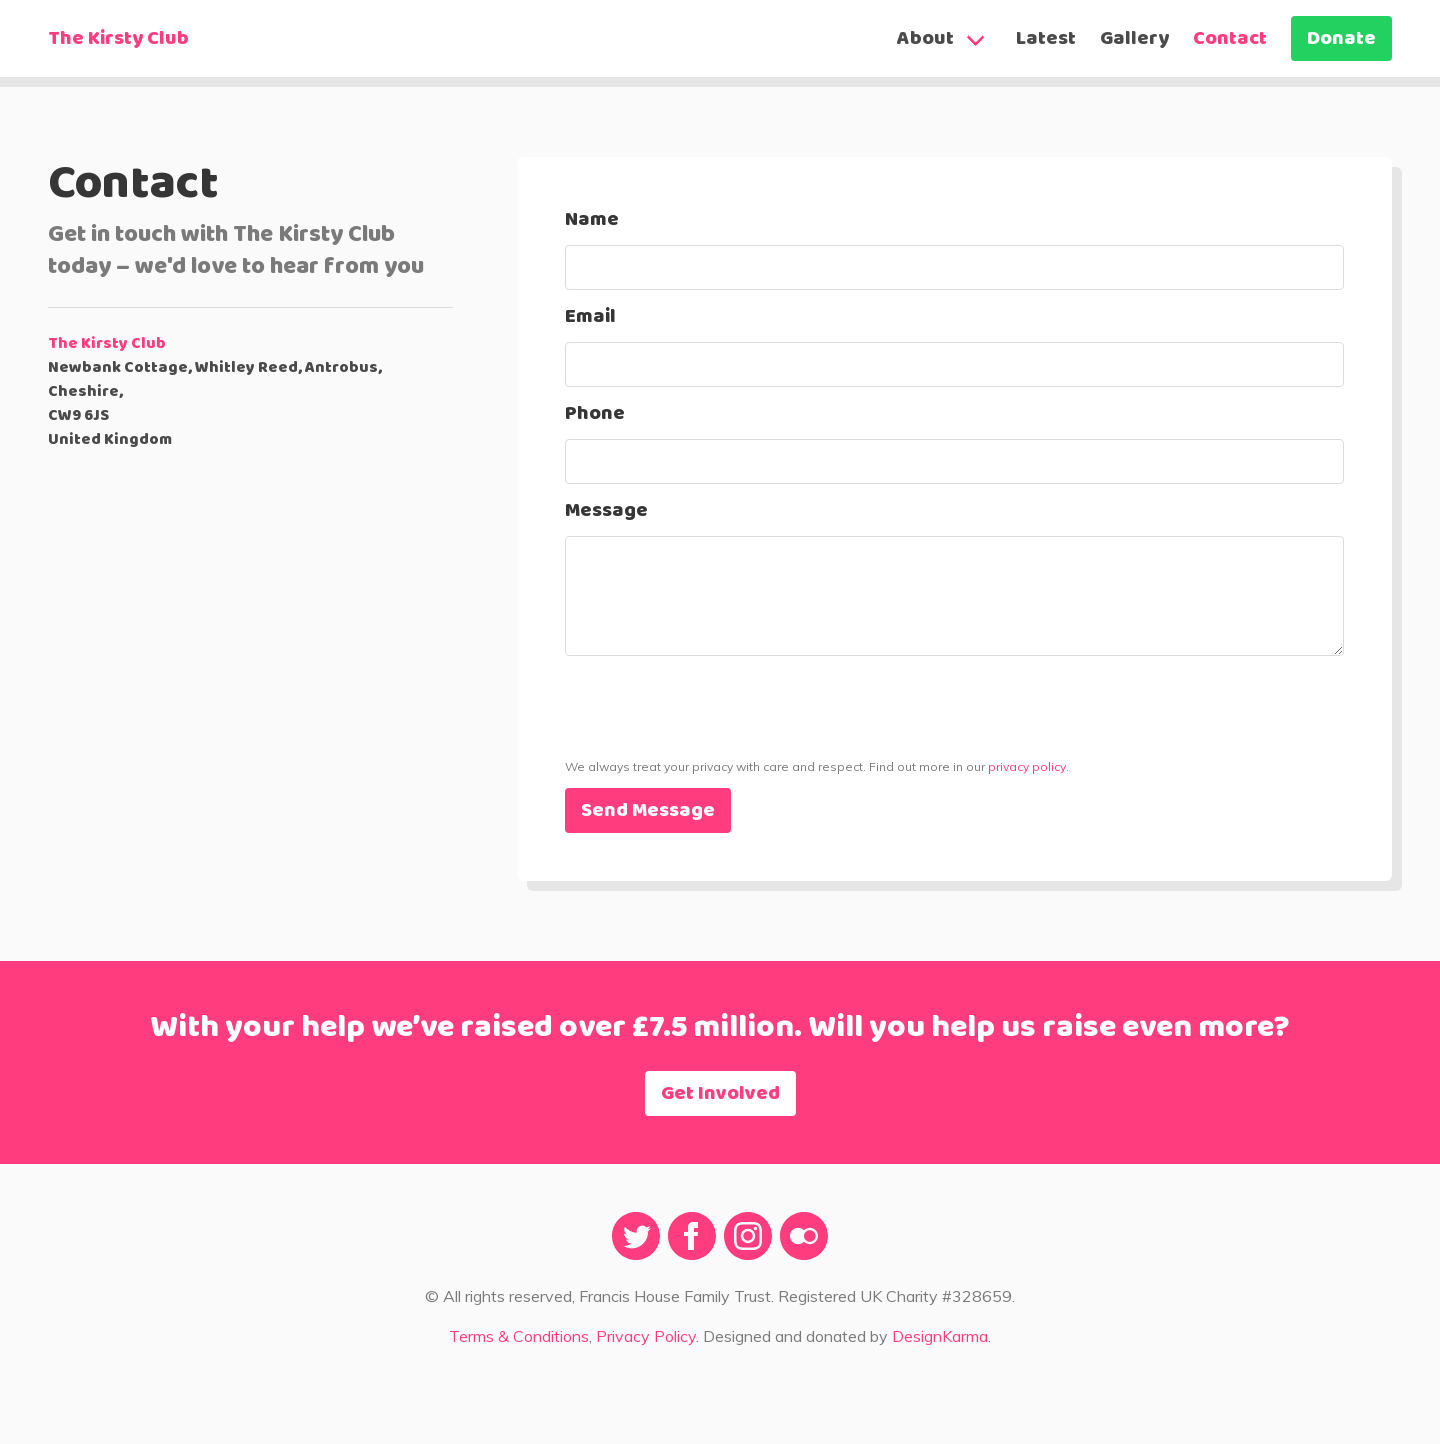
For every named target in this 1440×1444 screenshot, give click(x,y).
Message (606, 511)
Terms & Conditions (519, 1336)
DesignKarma (940, 1336)
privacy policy (1027, 766)
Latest (1046, 39)
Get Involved (720, 1094)
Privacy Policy (646, 1336)
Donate (1341, 39)
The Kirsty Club (118, 39)
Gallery (1134, 39)
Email (590, 317)
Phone (595, 414)
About (925, 39)
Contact (1230, 39)
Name (592, 220)
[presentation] (717, 743)
